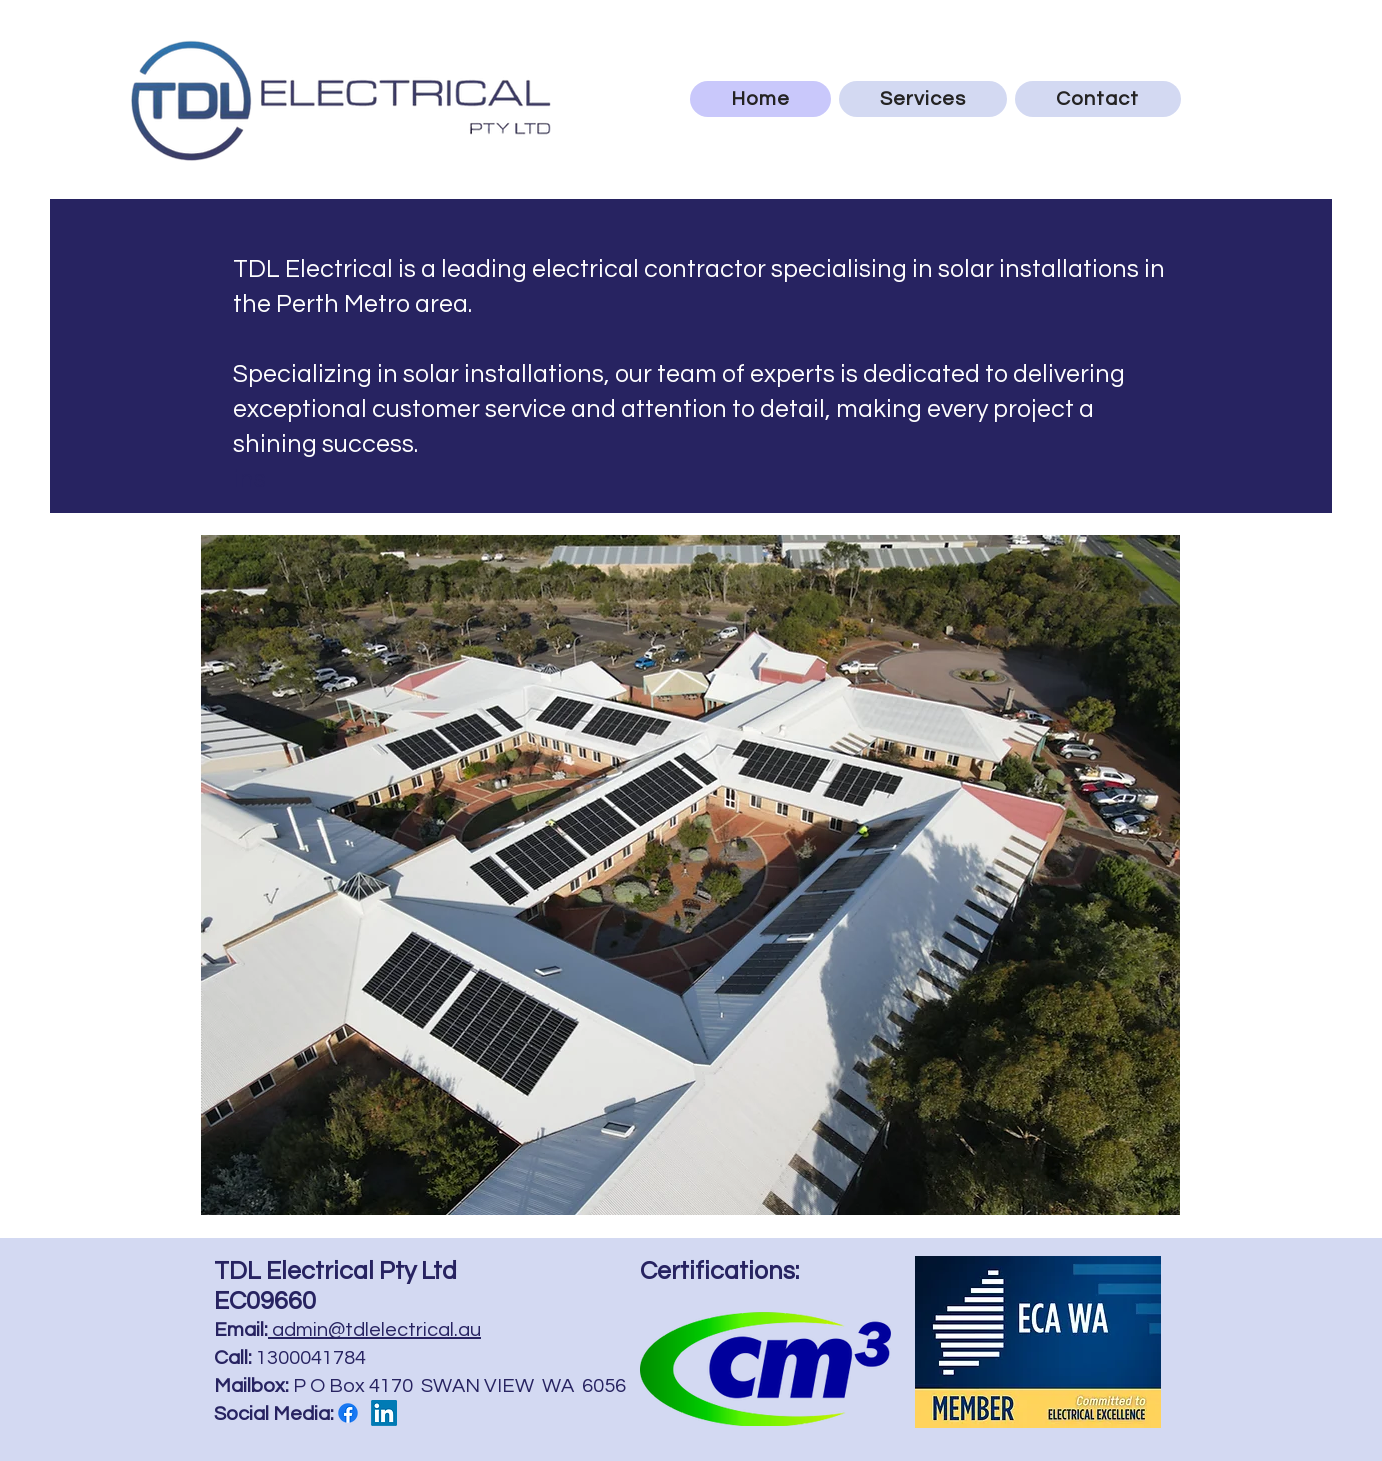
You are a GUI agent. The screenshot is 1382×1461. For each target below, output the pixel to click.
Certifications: (719, 1271)
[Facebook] (348, 1413)
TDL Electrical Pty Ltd (335, 1271)
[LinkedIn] (384, 1413)
